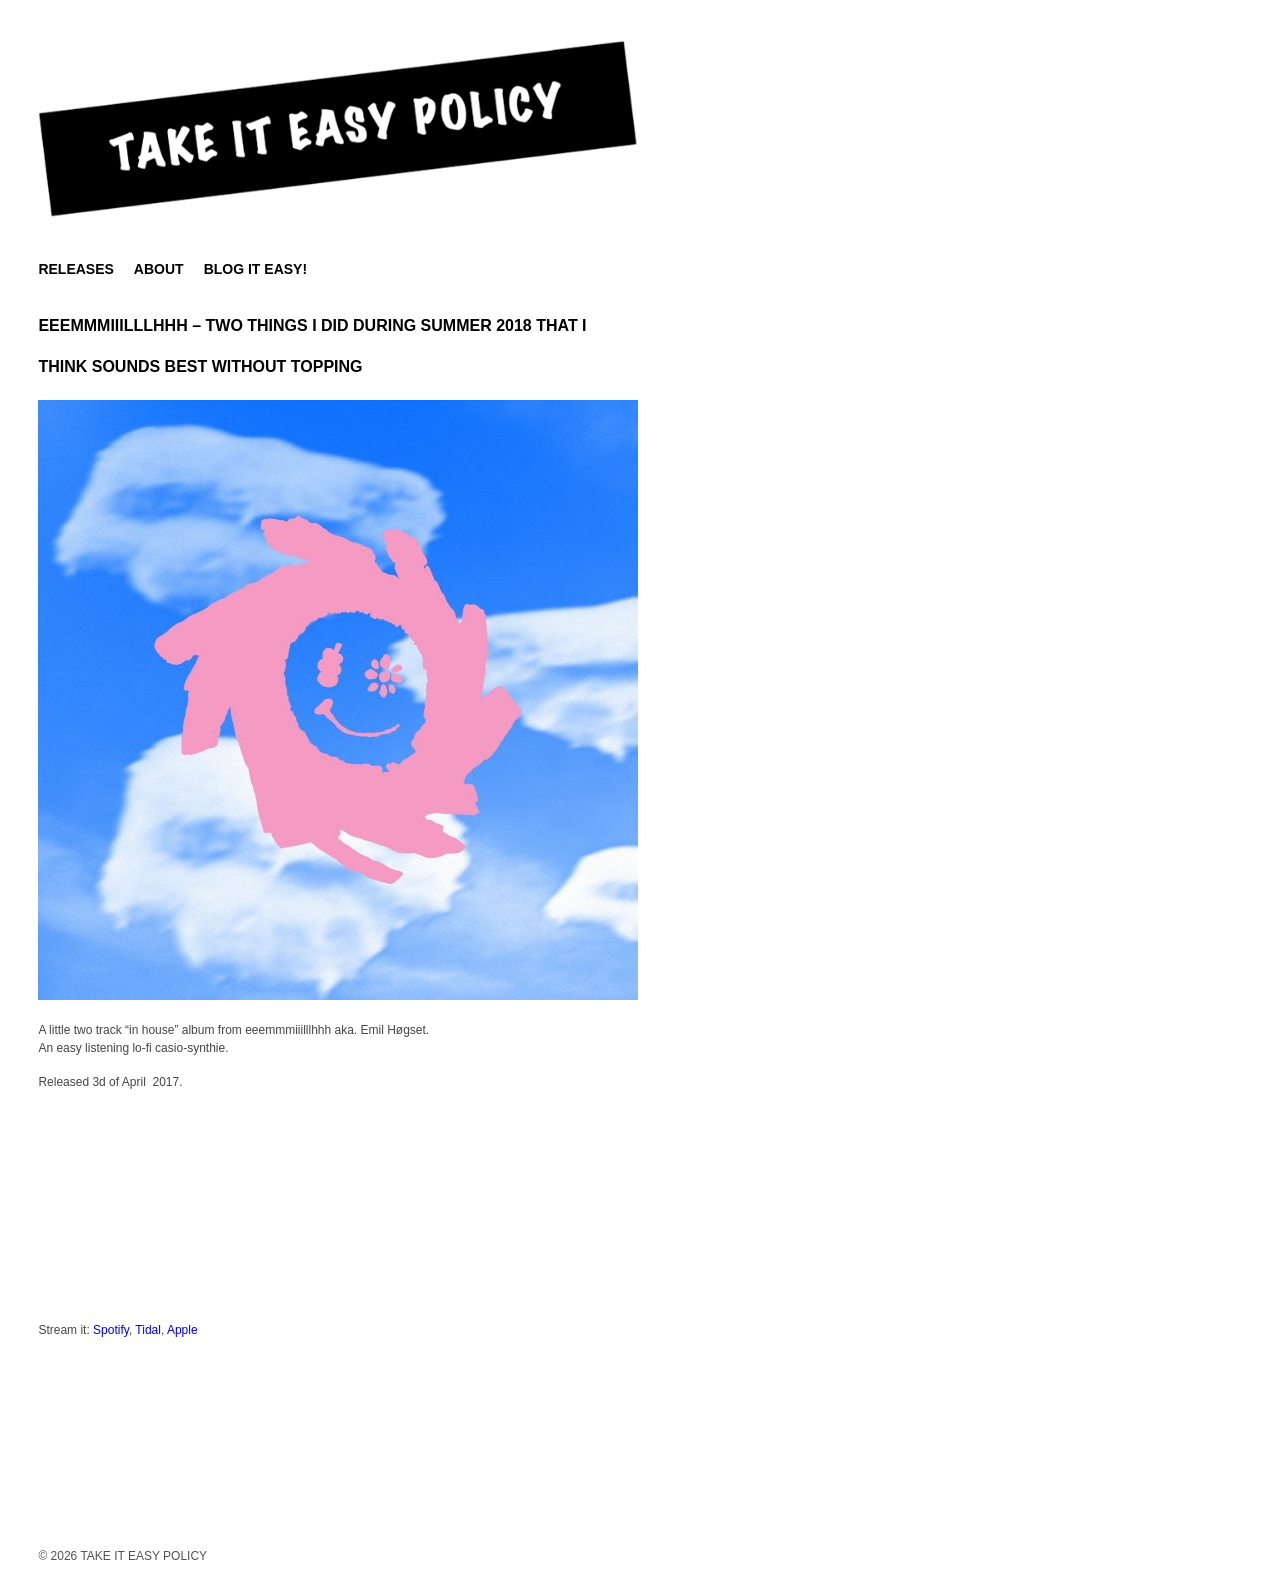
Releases (75, 269)
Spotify (111, 1330)
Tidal (148, 1330)
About (159, 269)
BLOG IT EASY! (255, 269)
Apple (182, 1330)
